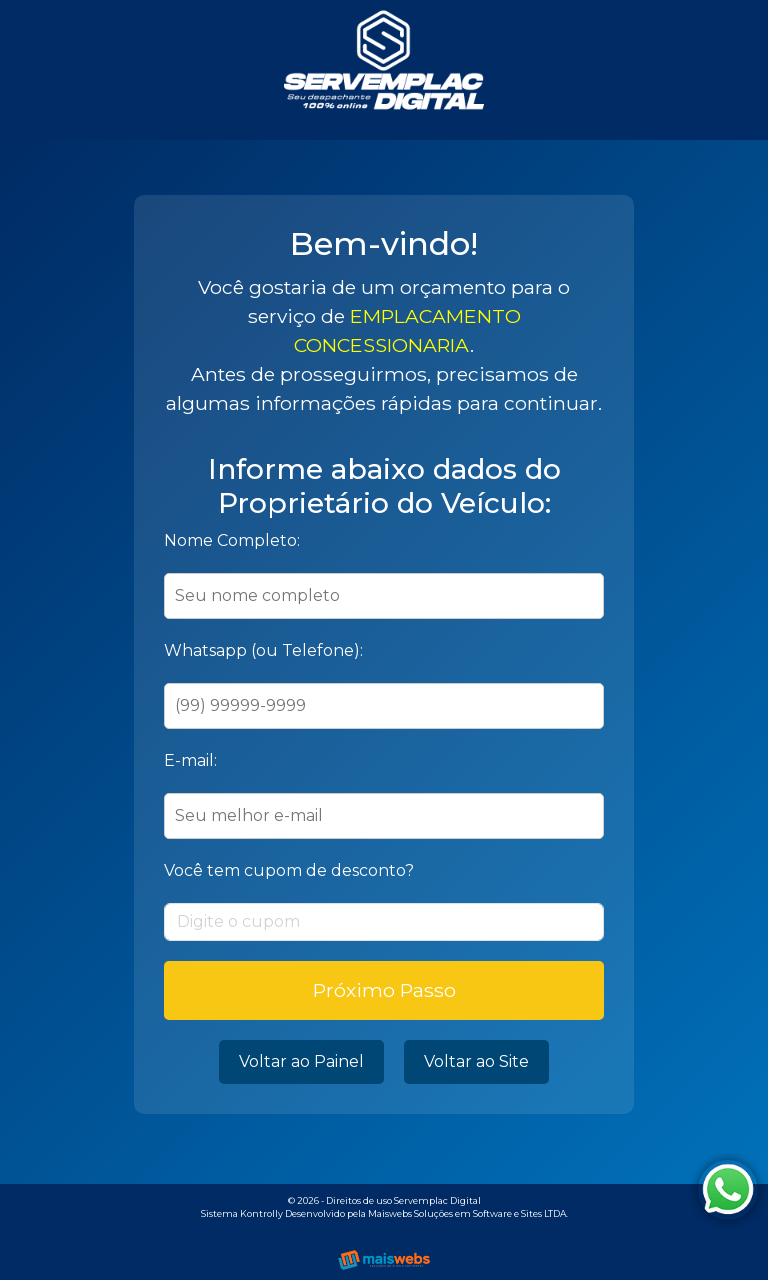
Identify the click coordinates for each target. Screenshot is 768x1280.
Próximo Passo (384, 990)
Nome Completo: (232, 540)
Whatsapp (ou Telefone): (263, 650)
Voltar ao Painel (301, 1061)
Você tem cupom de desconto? (289, 870)
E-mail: (190, 760)
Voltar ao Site (476, 1061)
